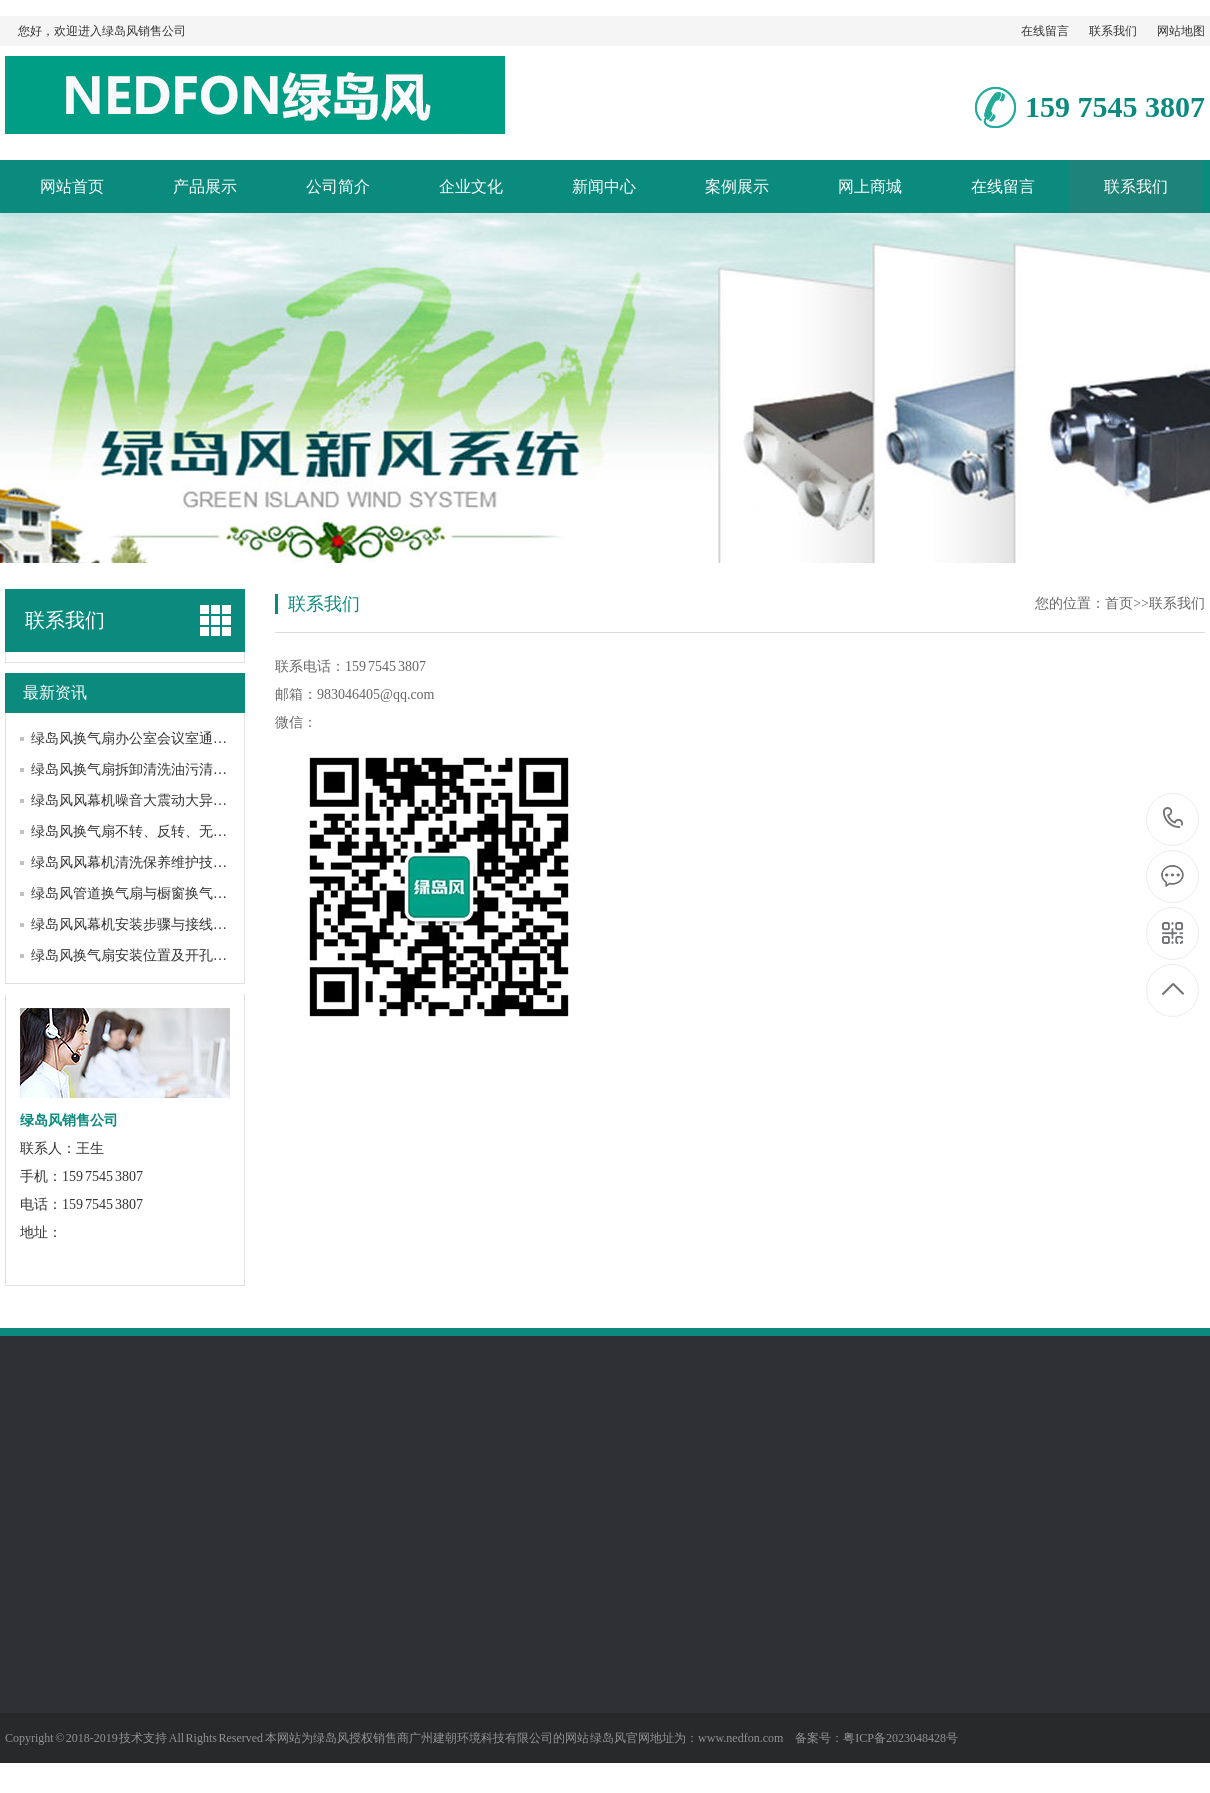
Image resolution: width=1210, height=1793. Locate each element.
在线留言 (1045, 31)
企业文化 (471, 186)
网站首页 (72, 186)
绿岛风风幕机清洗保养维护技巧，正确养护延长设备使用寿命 (220, 862)
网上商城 (870, 186)
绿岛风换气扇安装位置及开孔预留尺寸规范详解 (178, 955)
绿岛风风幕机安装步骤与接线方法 (136, 924)
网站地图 (1181, 31)
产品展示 (205, 186)
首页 (1119, 603)
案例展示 (737, 186)
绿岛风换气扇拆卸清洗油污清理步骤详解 (157, 769)
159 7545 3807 (1173, 819)
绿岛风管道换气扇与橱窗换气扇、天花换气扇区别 (185, 893)
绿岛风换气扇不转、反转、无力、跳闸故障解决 (178, 831)
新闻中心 (604, 186)
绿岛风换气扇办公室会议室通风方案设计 (157, 738)
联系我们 (1113, 31)
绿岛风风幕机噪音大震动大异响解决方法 (157, 800)
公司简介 (338, 186)
